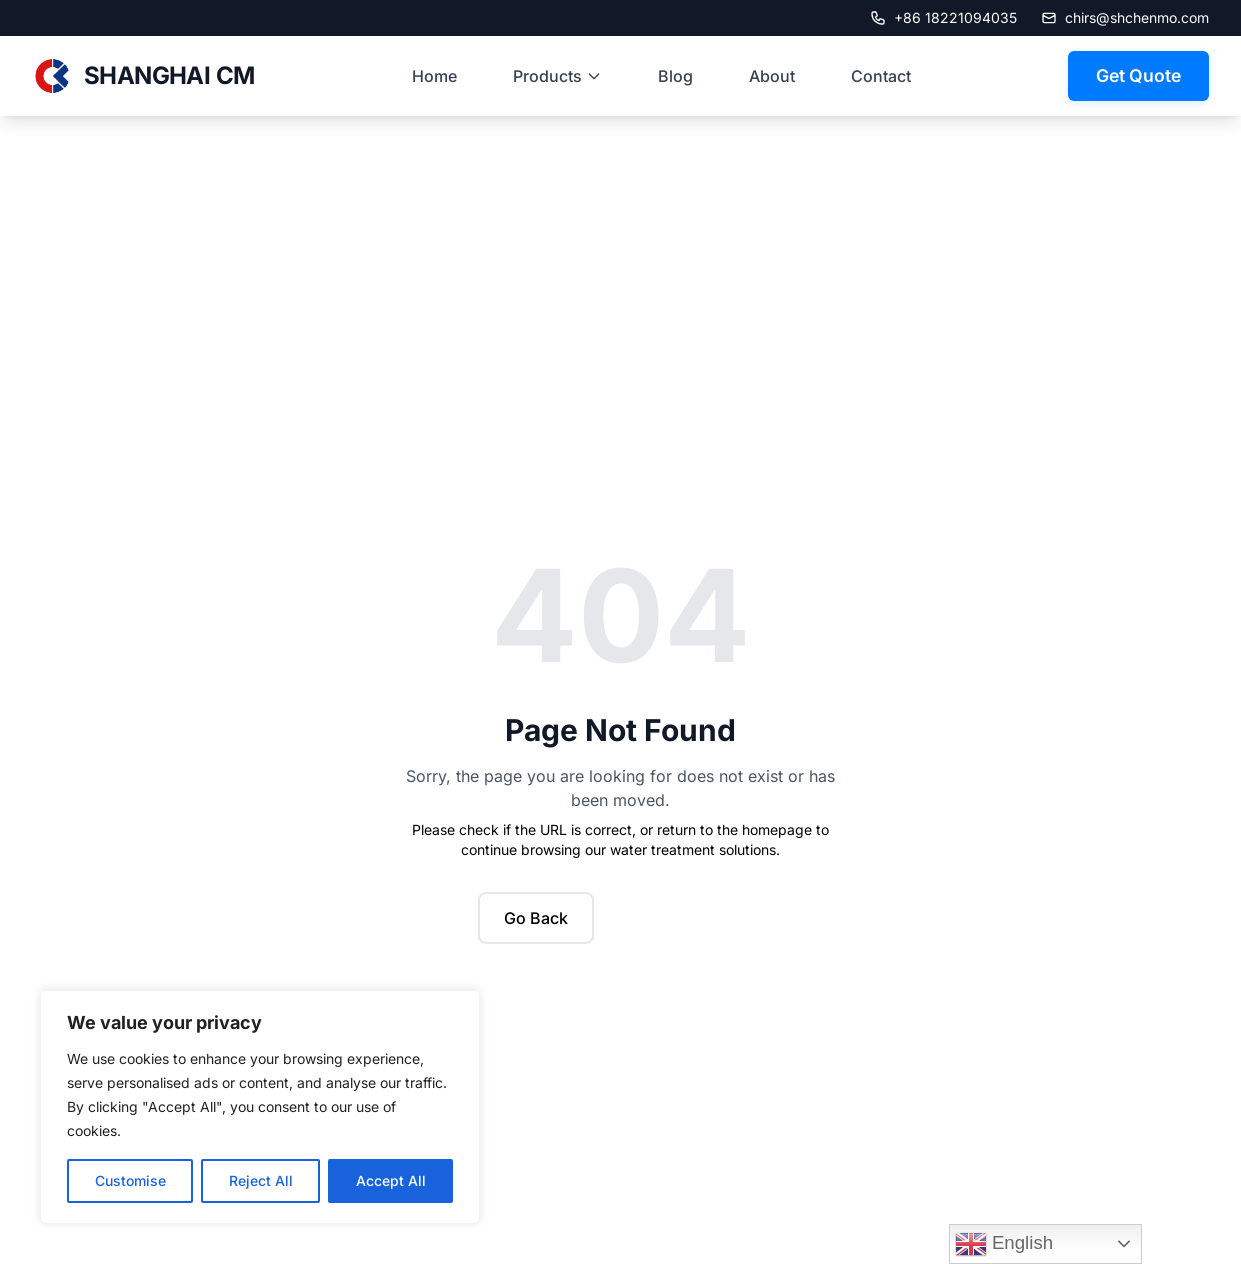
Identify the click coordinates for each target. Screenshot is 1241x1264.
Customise (130, 1180)
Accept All (391, 1180)
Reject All (261, 1180)
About (772, 76)
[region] (260, 1107)
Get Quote (1138, 75)
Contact (881, 76)
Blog (675, 76)
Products (557, 76)
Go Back (536, 918)
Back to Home (687, 918)
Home (434, 76)
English (1004, 1244)
